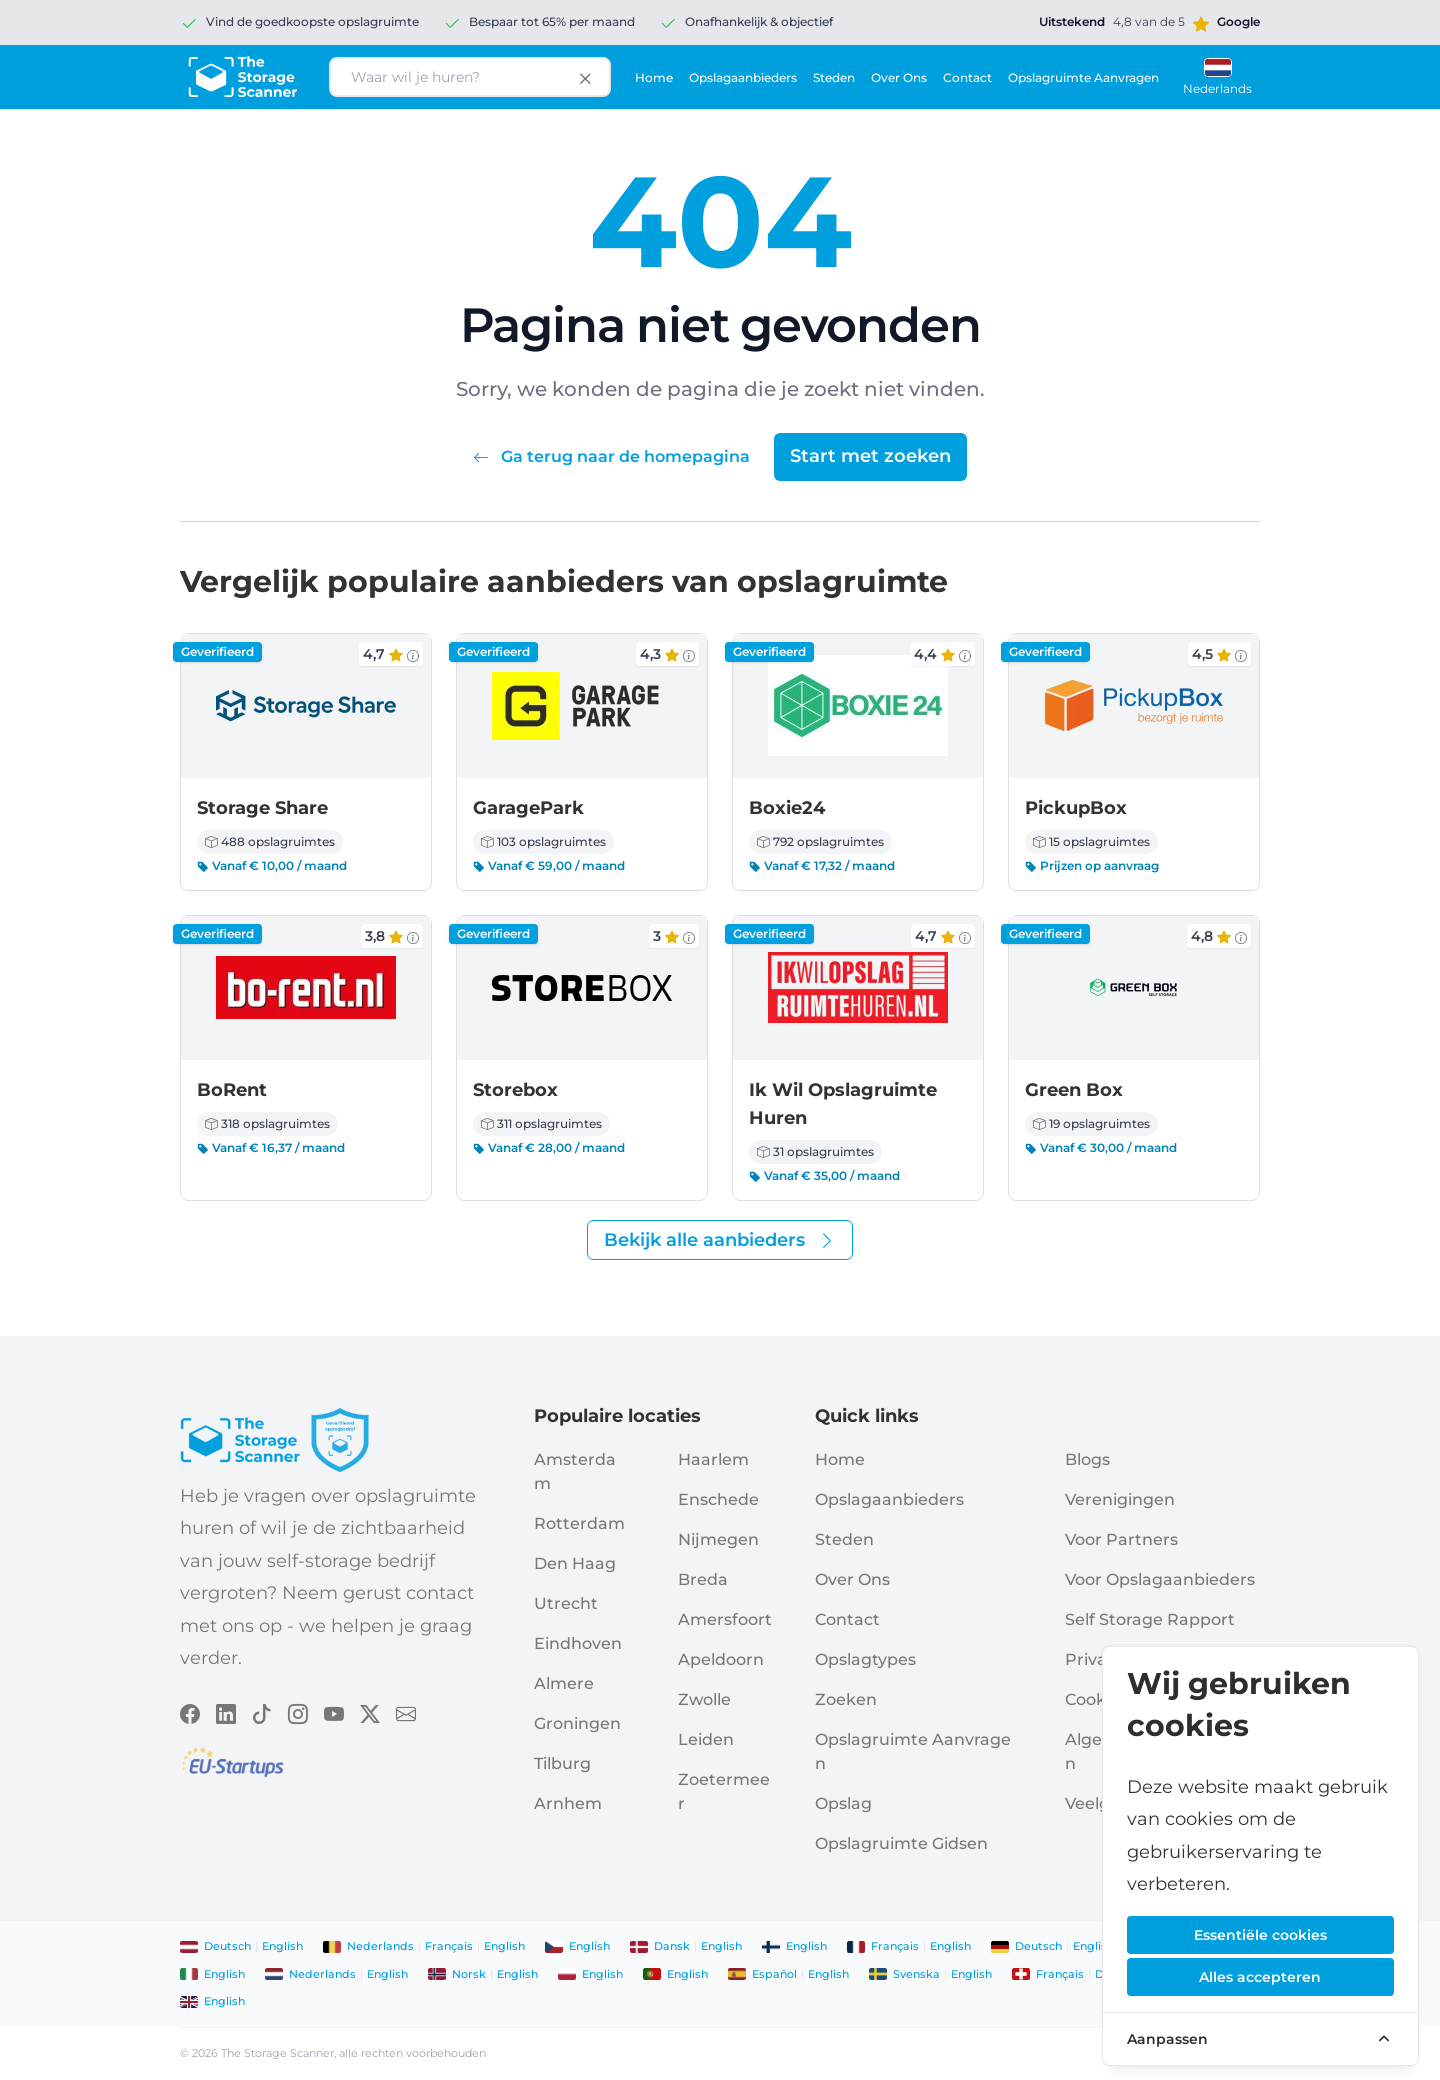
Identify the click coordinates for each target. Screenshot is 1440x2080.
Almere (564, 1683)
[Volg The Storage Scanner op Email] (406, 1712)
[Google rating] (1149, 22)
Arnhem (568, 1803)
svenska (916, 1974)
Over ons (899, 77)
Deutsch (227, 1946)
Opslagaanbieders (743, 77)
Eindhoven (578, 1643)
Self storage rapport (1150, 1619)
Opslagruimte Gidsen (901, 1843)
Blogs (1087, 1459)
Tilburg (562, 1763)
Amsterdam (575, 1471)
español (774, 1974)
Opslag (843, 1803)
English (282, 1946)
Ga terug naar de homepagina (613, 456)
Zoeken (846, 1699)
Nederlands (380, 1946)
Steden (834, 77)
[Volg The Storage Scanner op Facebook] (190, 1712)
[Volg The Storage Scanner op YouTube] (334, 1712)
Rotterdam (579, 1523)
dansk (672, 1946)
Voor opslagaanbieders (1160, 1579)
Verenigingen (1120, 1499)
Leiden (706, 1739)
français (449, 1946)
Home (654, 77)
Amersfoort (725, 1619)
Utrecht (566, 1603)
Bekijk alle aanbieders (720, 1240)
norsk (469, 1974)
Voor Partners (1121, 1539)
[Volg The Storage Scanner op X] (370, 1712)
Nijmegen (718, 1539)
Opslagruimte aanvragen (1083, 77)
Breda (703, 1579)
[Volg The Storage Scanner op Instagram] (298, 1712)
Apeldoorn (721, 1659)
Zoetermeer (724, 1791)
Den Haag (575, 1563)
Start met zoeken (870, 456)
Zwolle (704, 1699)
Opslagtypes (865, 1659)
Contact (967, 77)
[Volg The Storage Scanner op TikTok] (262, 1712)
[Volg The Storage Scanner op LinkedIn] (226, 1712)
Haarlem (713, 1459)
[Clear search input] (585, 77)
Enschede (718, 1499)
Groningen (577, 1723)
